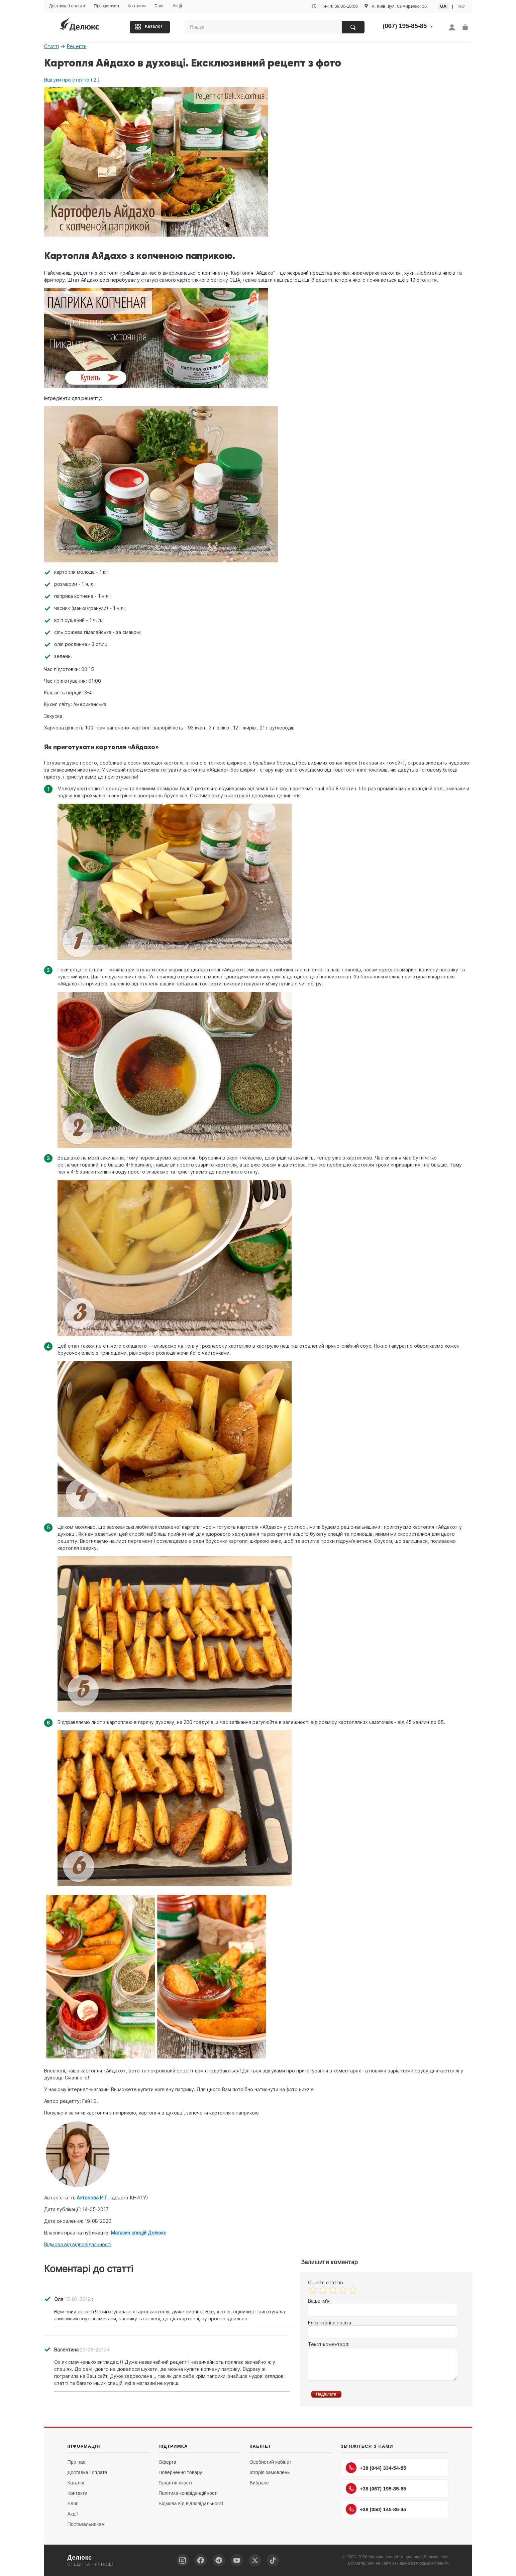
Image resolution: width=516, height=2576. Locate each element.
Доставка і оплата (67, 5)
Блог (159, 5)
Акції (177, 5)
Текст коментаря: (328, 2344)
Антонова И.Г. (93, 2197)
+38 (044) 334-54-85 (376, 2467)
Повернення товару (180, 2472)
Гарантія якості (175, 2482)
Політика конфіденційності (188, 2493)
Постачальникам (86, 2524)
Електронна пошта (329, 2322)
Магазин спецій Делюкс (138, 2232)
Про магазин (106, 5)
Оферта (167, 2462)
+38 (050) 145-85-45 (376, 2509)
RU (461, 6)
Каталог (154, 26)
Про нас (77, 2462)
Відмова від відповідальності (77, 2244)
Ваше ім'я (319, 2301)
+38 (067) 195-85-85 (376, 2488)
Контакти (137, 5)
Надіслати (326, 2394)
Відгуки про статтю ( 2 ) (72, 80)
